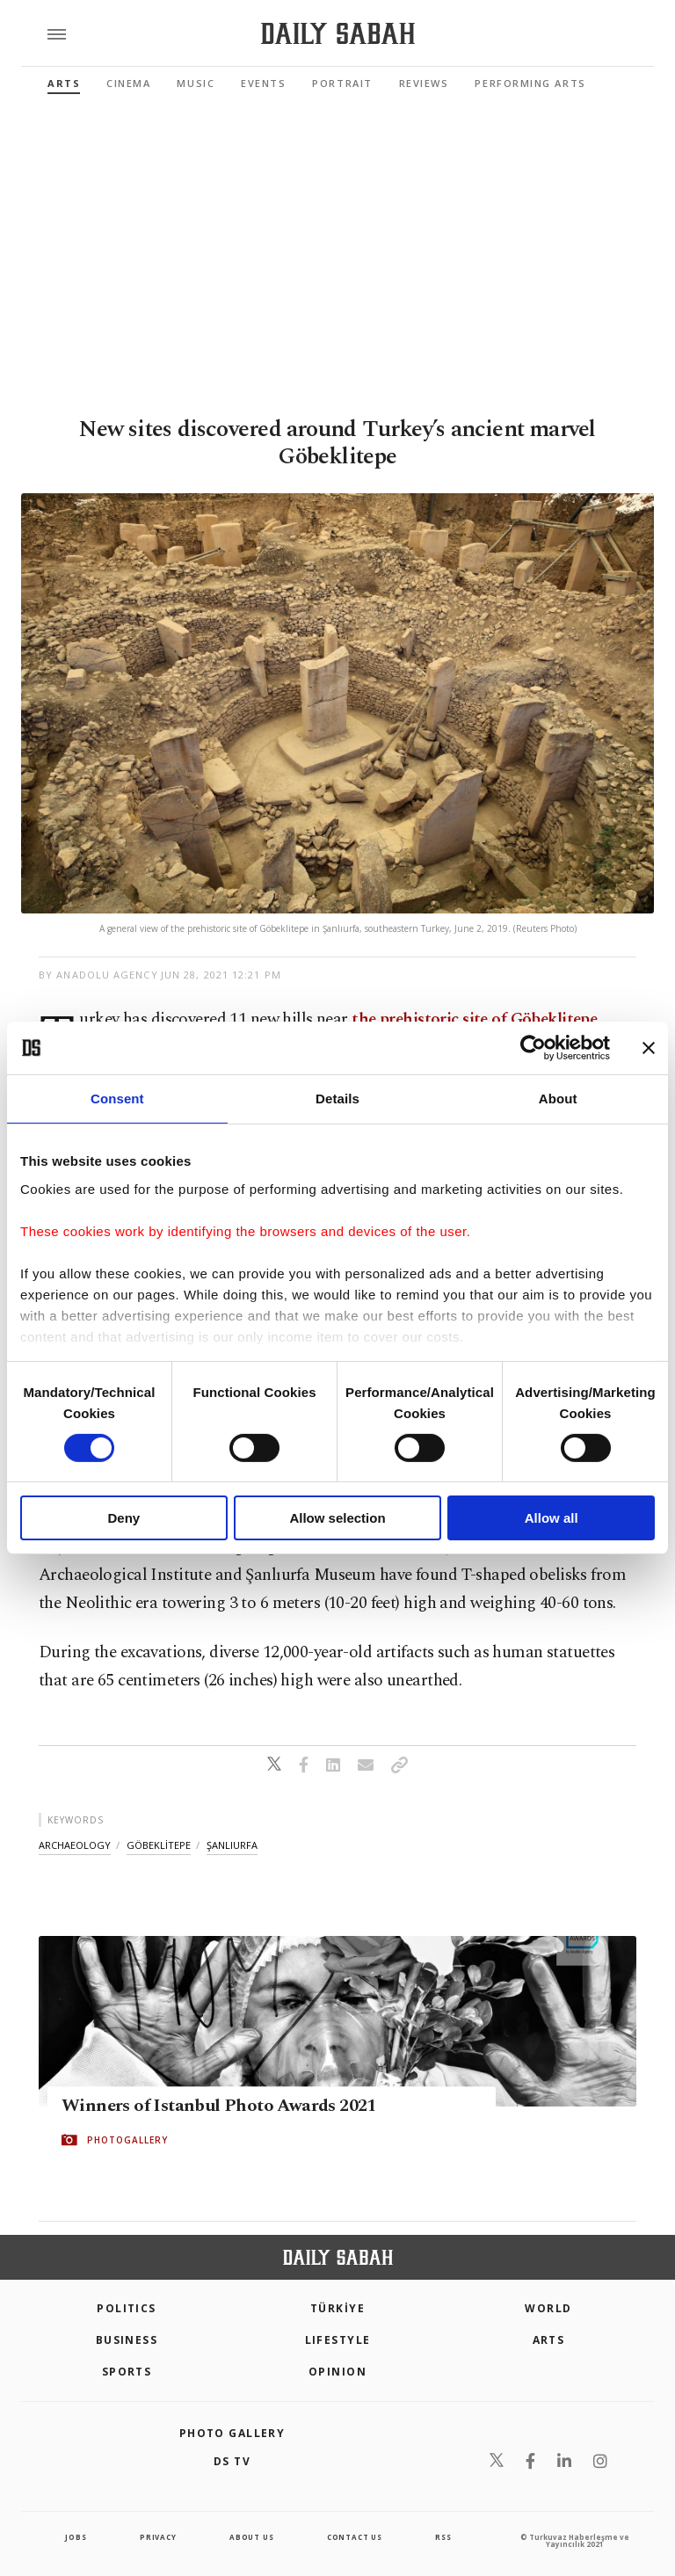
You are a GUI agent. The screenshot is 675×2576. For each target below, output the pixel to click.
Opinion (337, 2371)
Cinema (128, 83)
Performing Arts (530, 83)
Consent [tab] (117, 1098)
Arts (63, 83)
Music (195, 83)
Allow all (551, 1517)
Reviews (424, 83)
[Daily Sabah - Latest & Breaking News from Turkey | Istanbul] (338, 34)
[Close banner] (648, 1048)
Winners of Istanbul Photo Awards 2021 (219, 2105)
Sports (127, 2371)
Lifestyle (338, 2339)
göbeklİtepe (159, 1845)
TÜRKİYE (337, 2308)
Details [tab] (337, 1098)
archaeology (75, 1845)
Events (263, 83)
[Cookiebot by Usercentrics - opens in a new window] (533, 1048)
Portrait (342, 83)
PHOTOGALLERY (127, 2140)
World (548, 2308)
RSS (443, 2537)
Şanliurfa (232, 1845)
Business (127, 2339)
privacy (158, 2537)
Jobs (75, 2537)
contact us (354, 2537)
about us (251, 2537)
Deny (123, 1517)
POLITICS (126, 2308)
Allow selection (337, 1517)
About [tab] (558, 1098)
